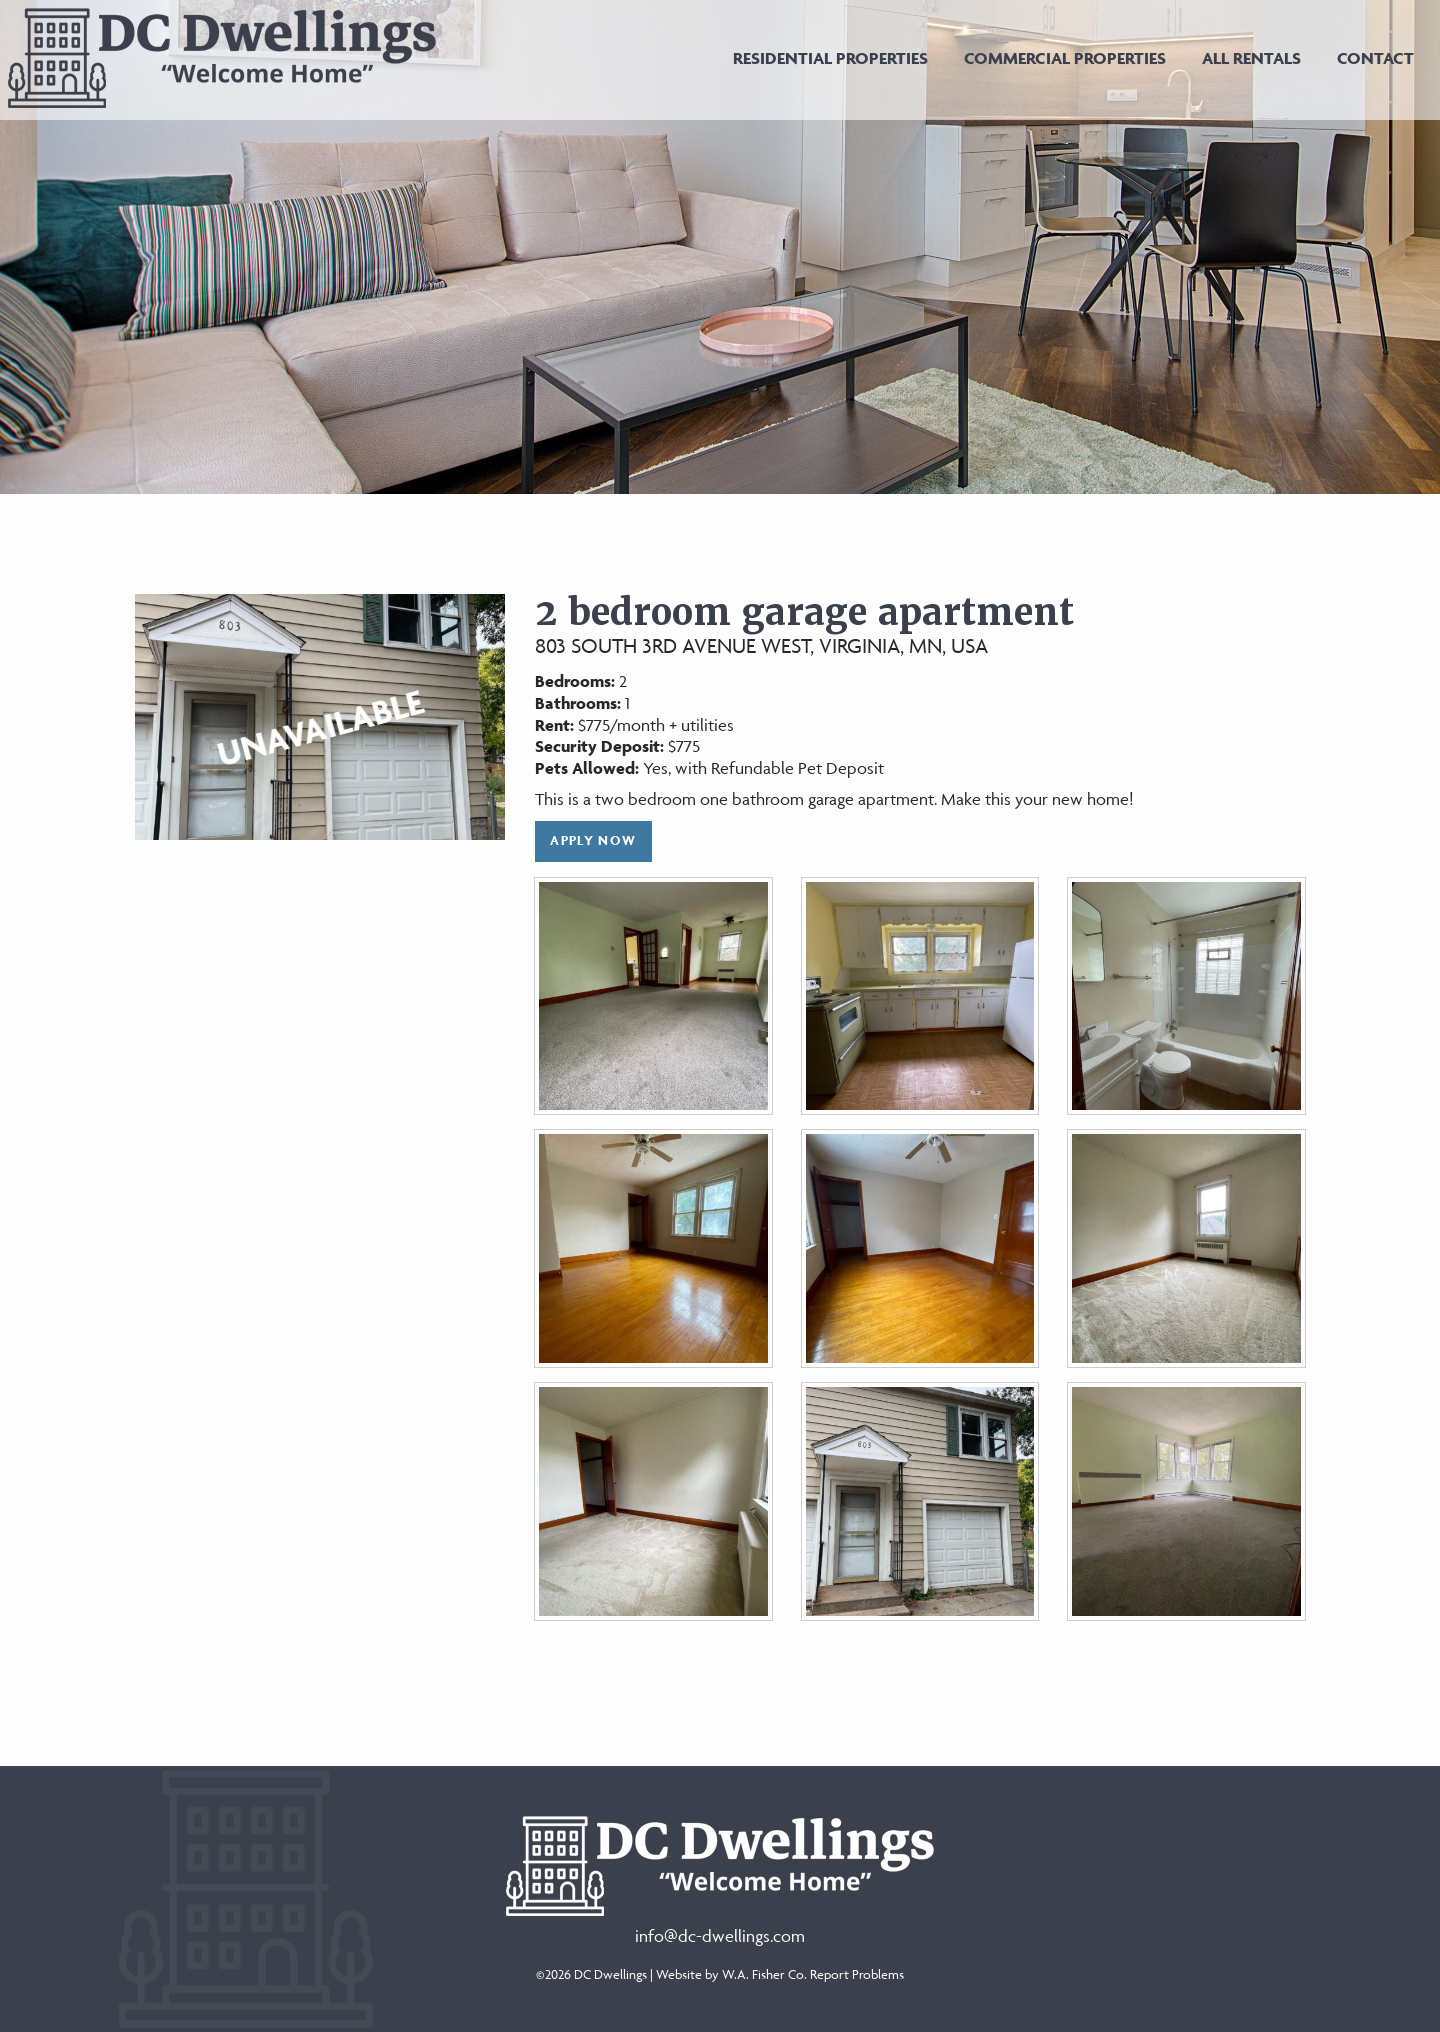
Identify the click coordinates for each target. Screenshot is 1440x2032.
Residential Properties (830, 58)
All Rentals (1251, 58)
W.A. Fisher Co (763, 1974)
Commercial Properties (1065, 58)
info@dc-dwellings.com (720, 1936)
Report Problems (857, 1974)
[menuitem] (830, 58)
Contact (1375, 58)
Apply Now (593, 840)
